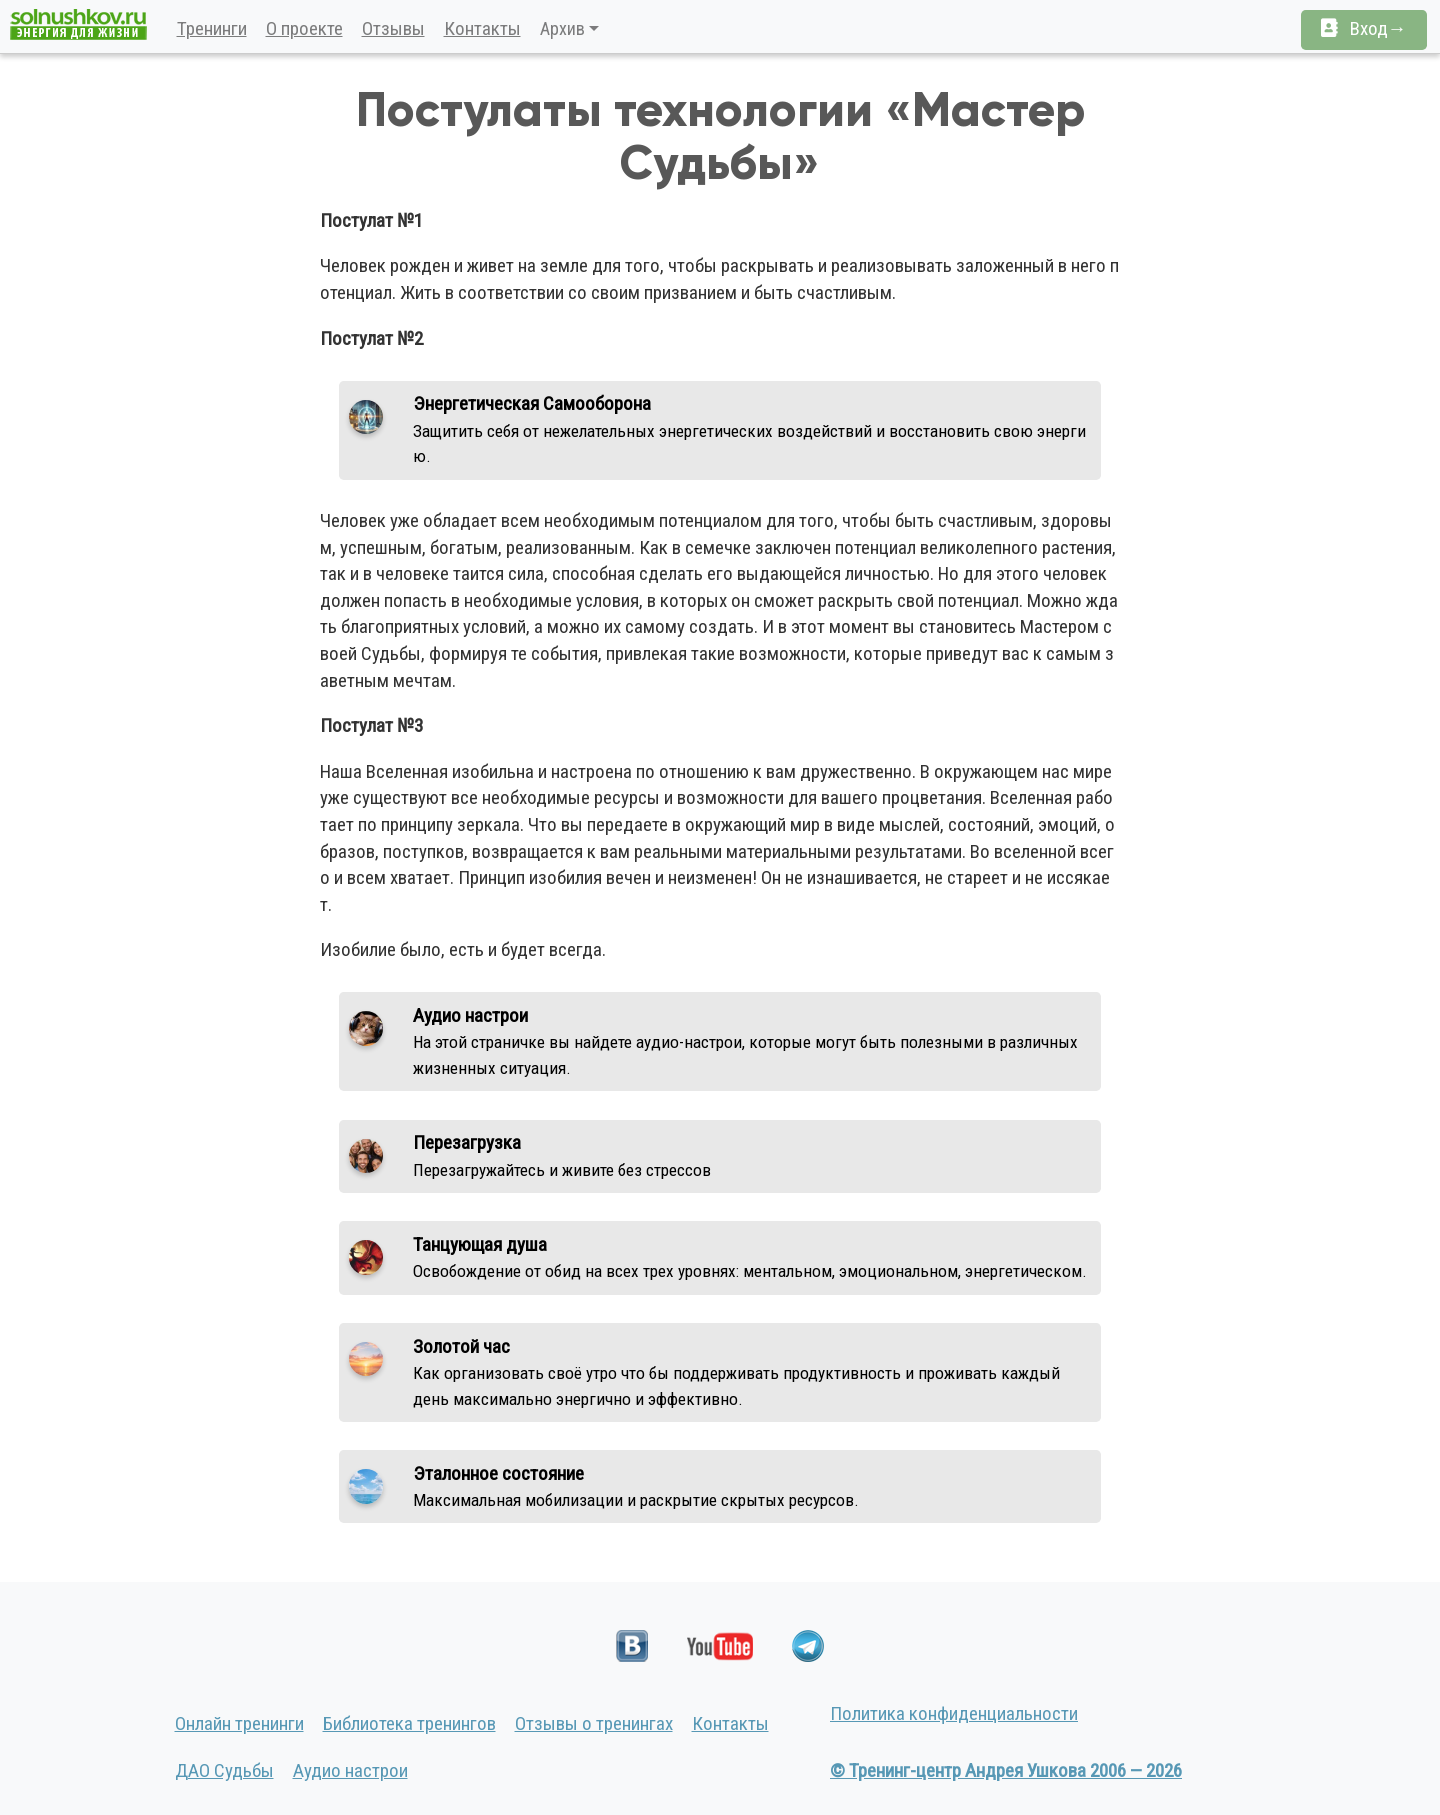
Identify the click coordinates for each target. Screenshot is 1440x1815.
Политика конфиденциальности (954, 1713)
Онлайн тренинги (239, 1723)
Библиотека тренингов (409, 1723)
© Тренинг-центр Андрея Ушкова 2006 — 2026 (1006, 1770)
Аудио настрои (350, 1770)
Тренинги (212, 28)
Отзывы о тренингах (594, 1723)
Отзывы (393, 28)
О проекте (304, 28)
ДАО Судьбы (224, 1770)
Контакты (482, 28)
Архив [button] (562, 28)
